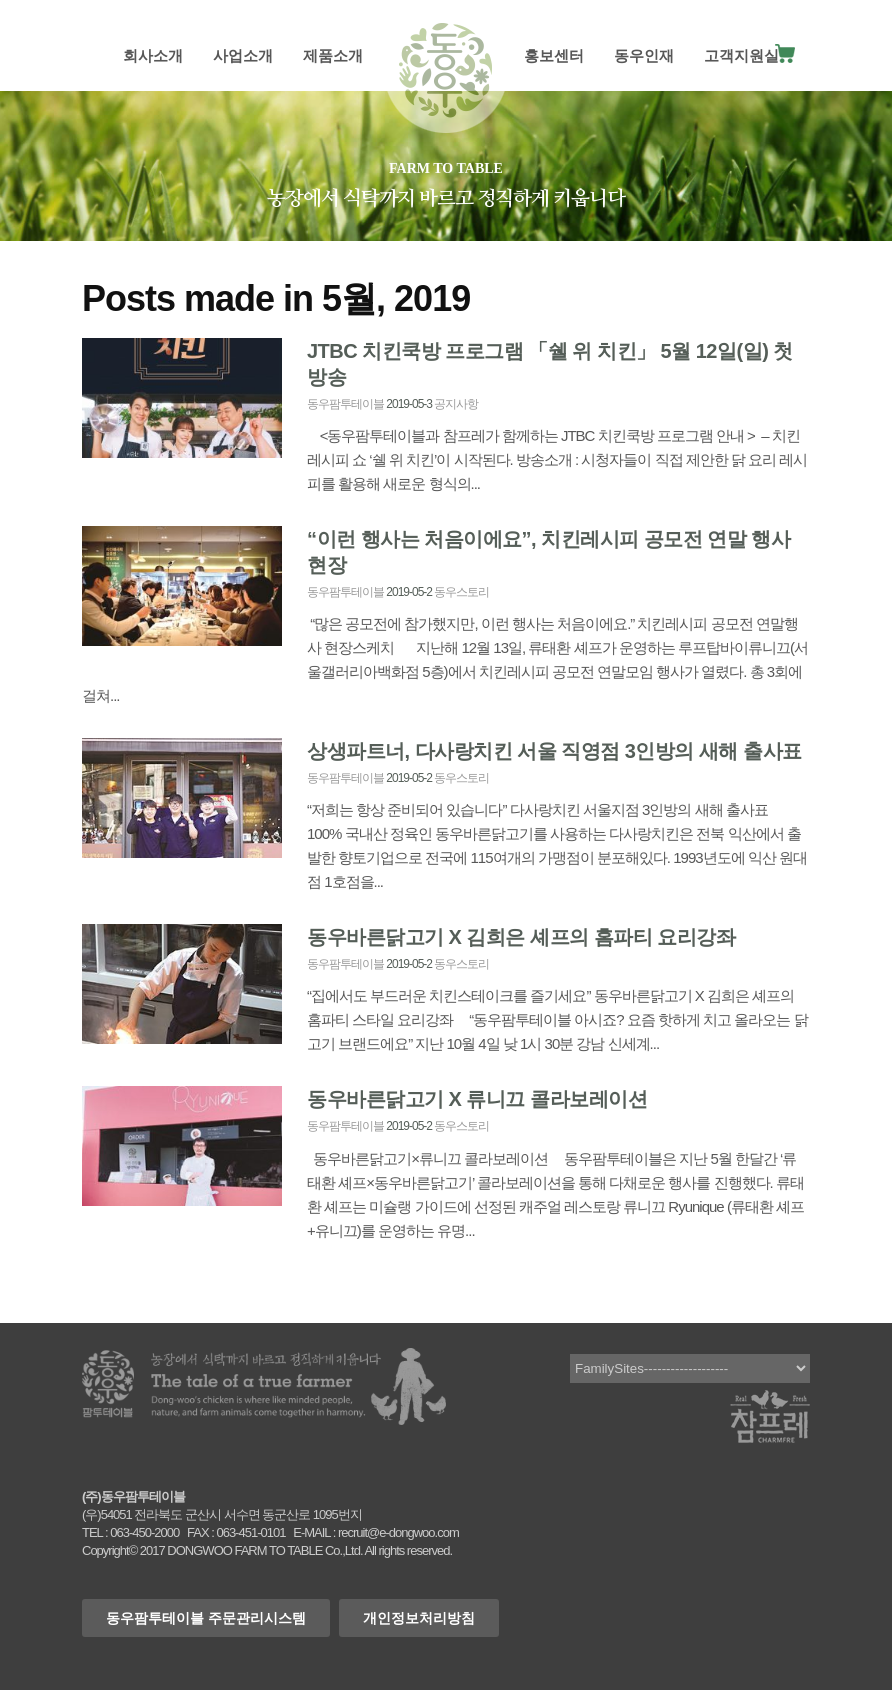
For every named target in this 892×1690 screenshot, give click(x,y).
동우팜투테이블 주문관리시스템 (206, 1618)
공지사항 (456, 404)
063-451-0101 (250, 1532)
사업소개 (243, 55)
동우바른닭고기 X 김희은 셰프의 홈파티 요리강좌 (521, 937)
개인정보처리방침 (419, 1618)
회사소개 (153, 55)
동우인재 (644, 55)
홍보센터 (554, 55)
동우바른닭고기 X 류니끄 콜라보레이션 (477, 1099)
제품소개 (333, 55)
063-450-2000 (144, 1532)
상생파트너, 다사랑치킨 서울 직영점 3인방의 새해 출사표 (554, 751)
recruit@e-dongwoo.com (398, 1532)
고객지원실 (741, 55)
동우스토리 (461, 592)
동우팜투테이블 (345, 404)
